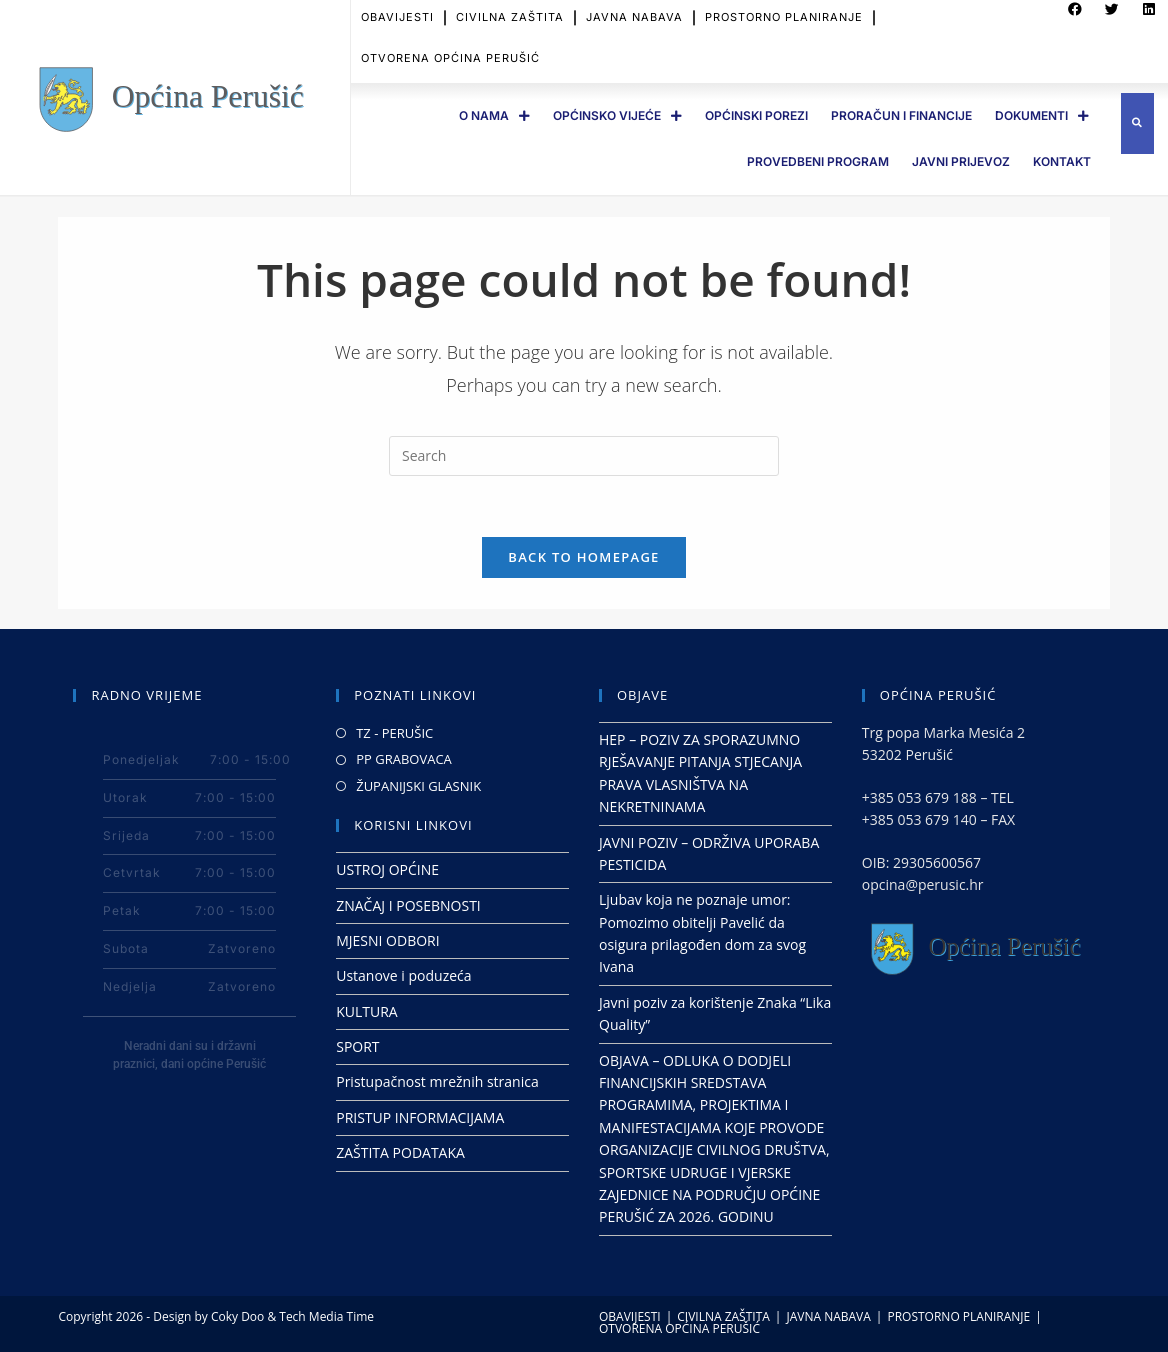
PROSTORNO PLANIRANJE (958, 1316)
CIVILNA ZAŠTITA (723, 1316)
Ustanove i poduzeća (403, 975)
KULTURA (367, 1011)
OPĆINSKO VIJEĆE (617, 116)
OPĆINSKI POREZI (756, 115)
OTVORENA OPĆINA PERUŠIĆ (450, 47)
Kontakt (1062, 161)
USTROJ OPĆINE (387, 869)
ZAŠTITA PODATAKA (400, 1152)
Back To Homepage (583, 557)
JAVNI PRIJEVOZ (961, 161)
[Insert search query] (584, 456)
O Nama (494, 116)
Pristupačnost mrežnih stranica (437, 1081)
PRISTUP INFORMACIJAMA (420, 1117)
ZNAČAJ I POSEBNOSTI (408, 905)
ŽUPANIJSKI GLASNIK (418, 786)
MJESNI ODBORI (387, 940)
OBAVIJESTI (630, 1316)
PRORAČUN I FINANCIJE (901, 115)
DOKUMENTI (1042, 116)
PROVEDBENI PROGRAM (818, 161)
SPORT (357, 1046)
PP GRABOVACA (404, 759)
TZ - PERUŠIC (394, 733)
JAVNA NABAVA (828, 1316)
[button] (1137, 123)
